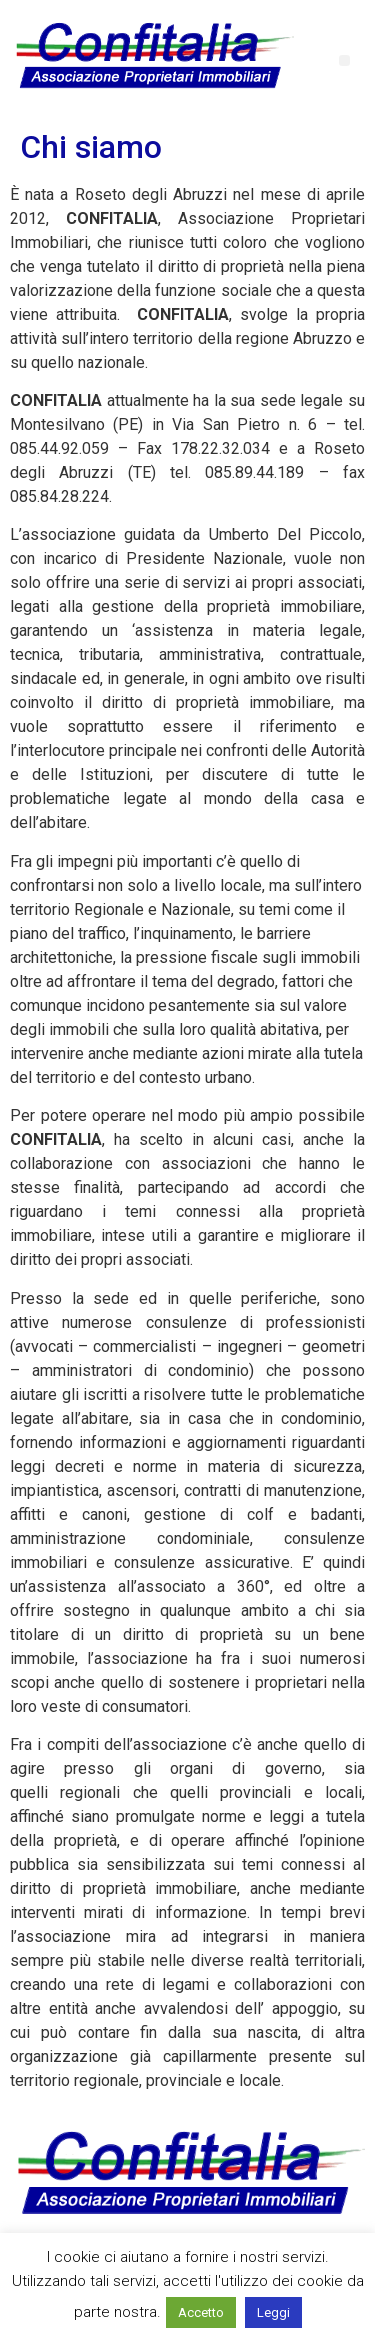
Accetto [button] (201, 2312)
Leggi (273, 2312)
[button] (344, 60)
